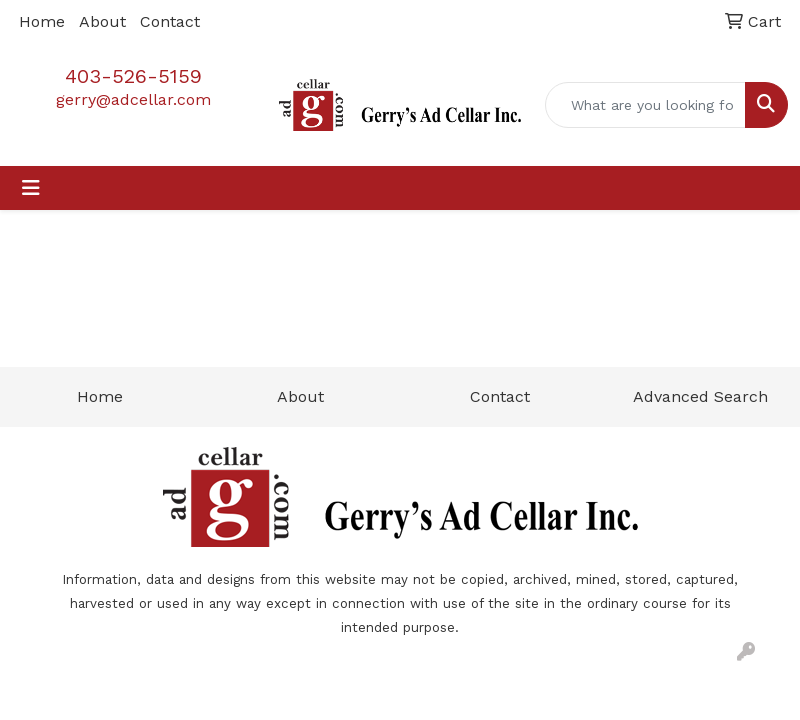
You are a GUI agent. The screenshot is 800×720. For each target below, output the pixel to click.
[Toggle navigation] (31, 188)
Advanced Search (700, 396)
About (102, 21)
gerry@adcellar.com (133, 99)
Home (42, 21)
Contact (170, 21)
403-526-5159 (133, 76)
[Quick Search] (645, 105)
